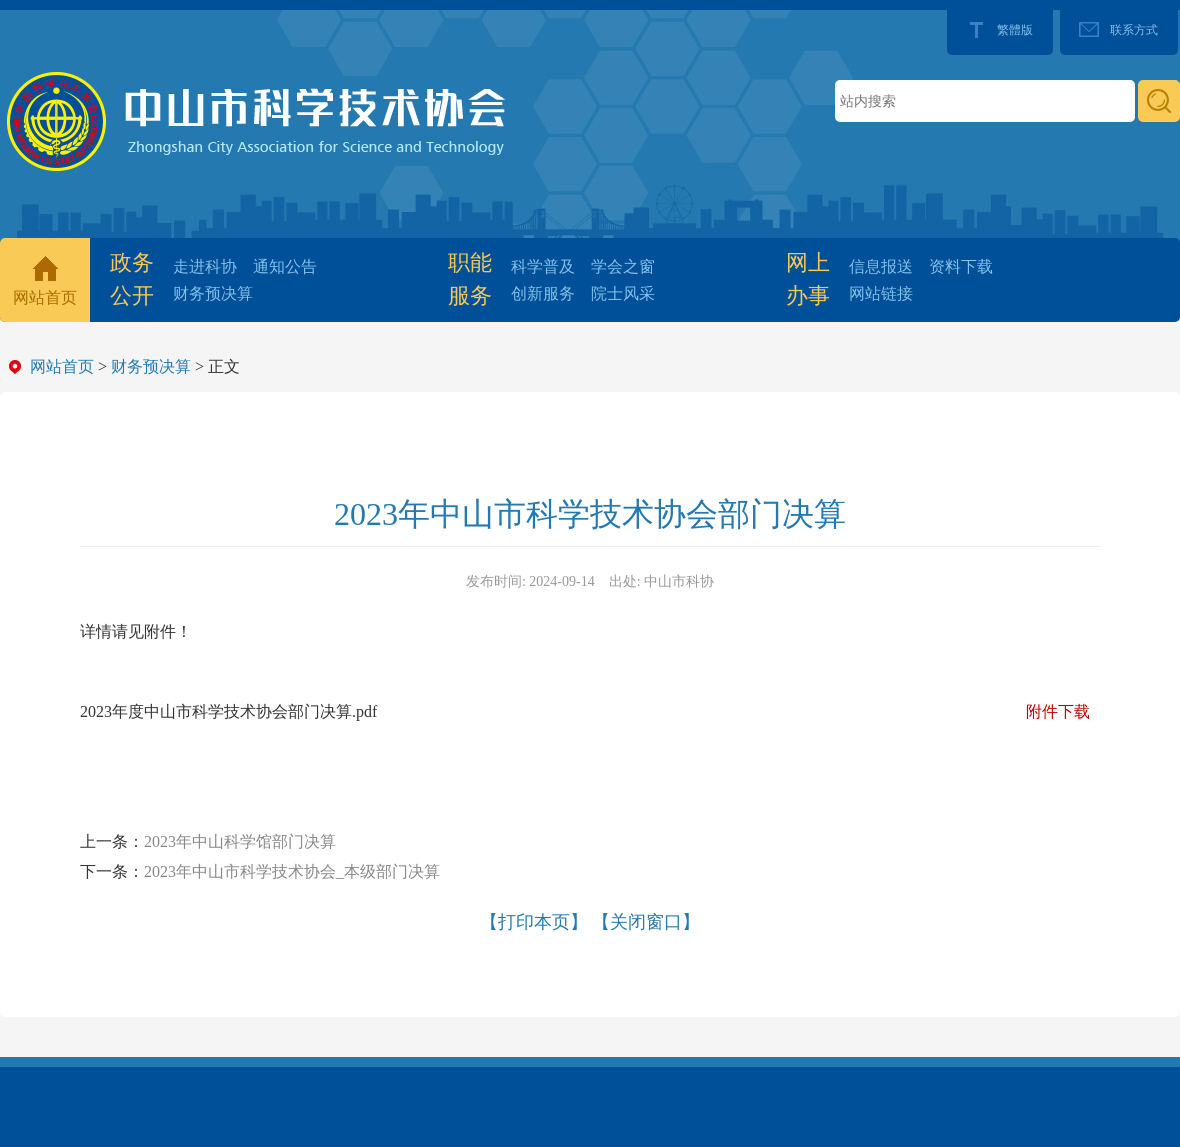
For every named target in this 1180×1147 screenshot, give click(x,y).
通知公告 (285, 266)
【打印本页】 (534, 922)
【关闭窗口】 (646, 922)
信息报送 (881, 266)
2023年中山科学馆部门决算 (240, 841)
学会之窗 (623, 266)
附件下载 (1058, 711)
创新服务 (543, 293)
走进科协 (205, 266)
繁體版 (1015, 30)
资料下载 (961, 266)
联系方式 (1134, 30)
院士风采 (623, 293)
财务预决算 (213, 293)
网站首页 (45, 297)
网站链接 (881, 293)
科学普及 (543, 266)
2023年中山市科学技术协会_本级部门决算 (292, 871)
